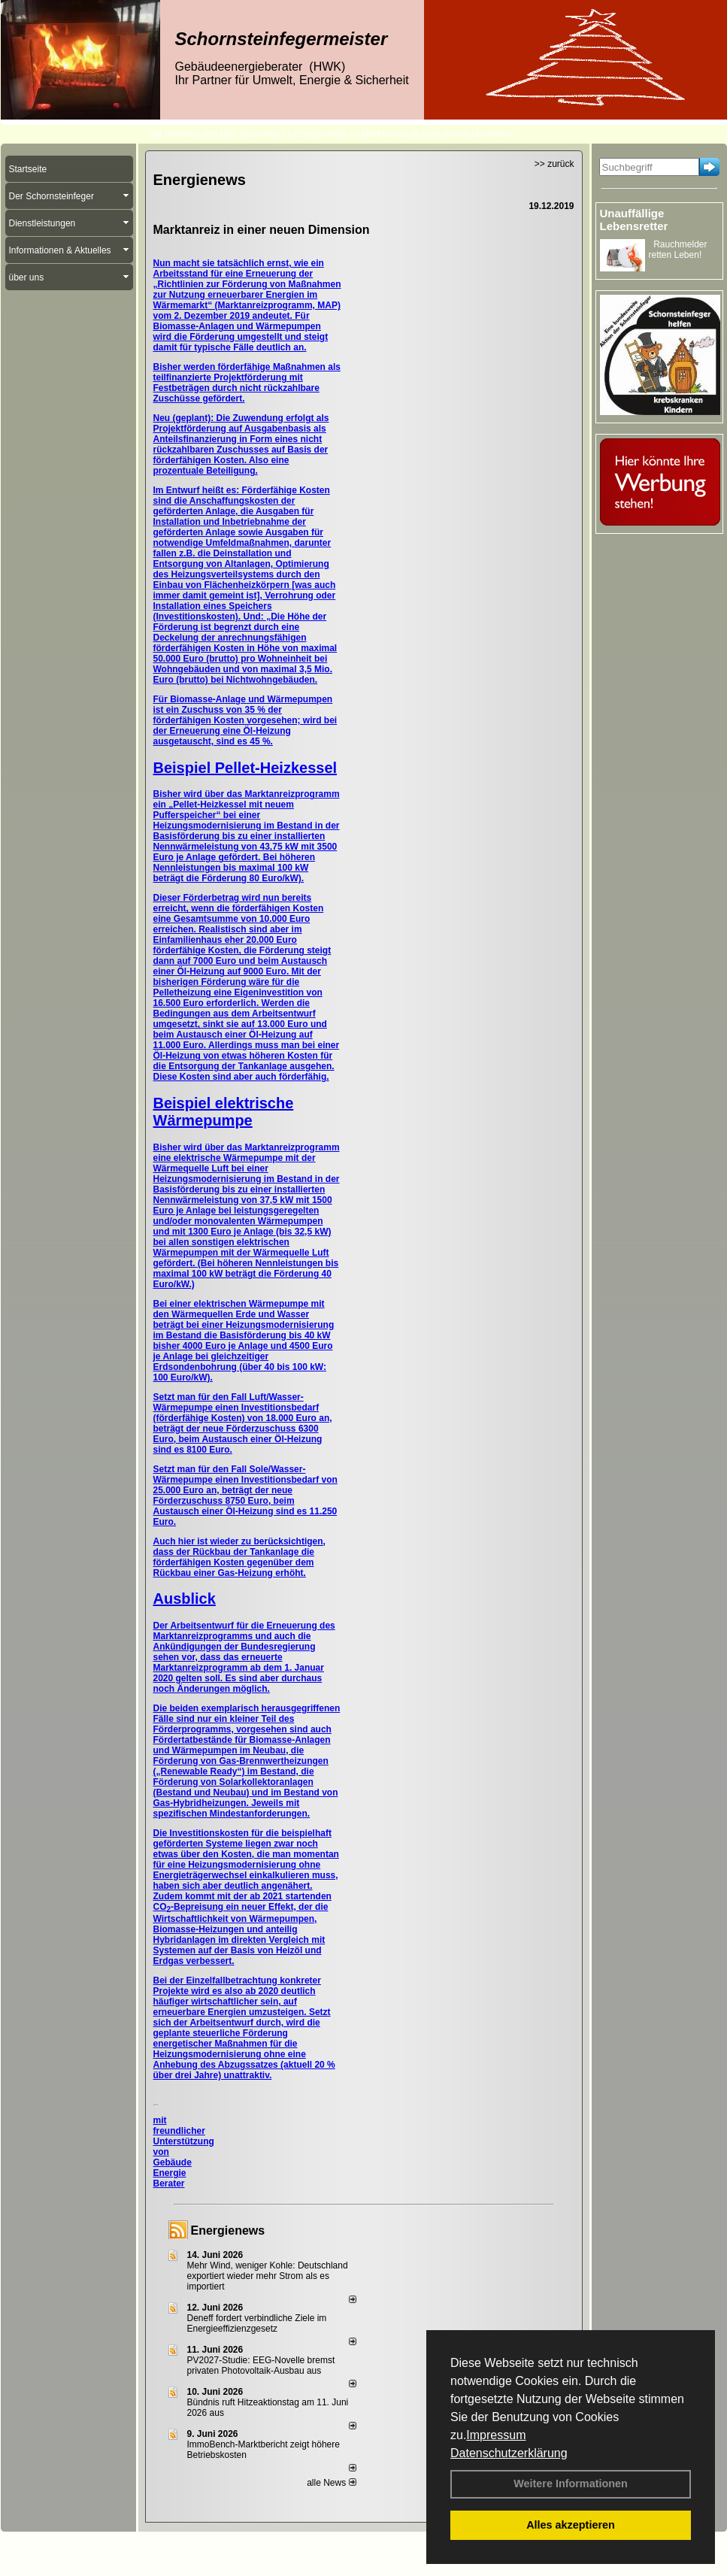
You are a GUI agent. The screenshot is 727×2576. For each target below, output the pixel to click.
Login (157, 2539)
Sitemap (421, 2539)
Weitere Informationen (570, 2484)
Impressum (496, 2435)
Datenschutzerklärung (509, 2453)
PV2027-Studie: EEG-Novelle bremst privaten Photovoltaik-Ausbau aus (261, 2365)
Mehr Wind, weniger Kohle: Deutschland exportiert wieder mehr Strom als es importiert (267, 2276)
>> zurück (554, 164)
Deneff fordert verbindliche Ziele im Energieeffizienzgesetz (257, 2323)
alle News (331, 2483)
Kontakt (194, 2539)
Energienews (228, 2230)
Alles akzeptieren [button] (570, 2525)
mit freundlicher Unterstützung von (183, 2136)
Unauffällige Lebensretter (634, 219)
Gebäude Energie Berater (172, 2173)
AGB (384, 2539)
